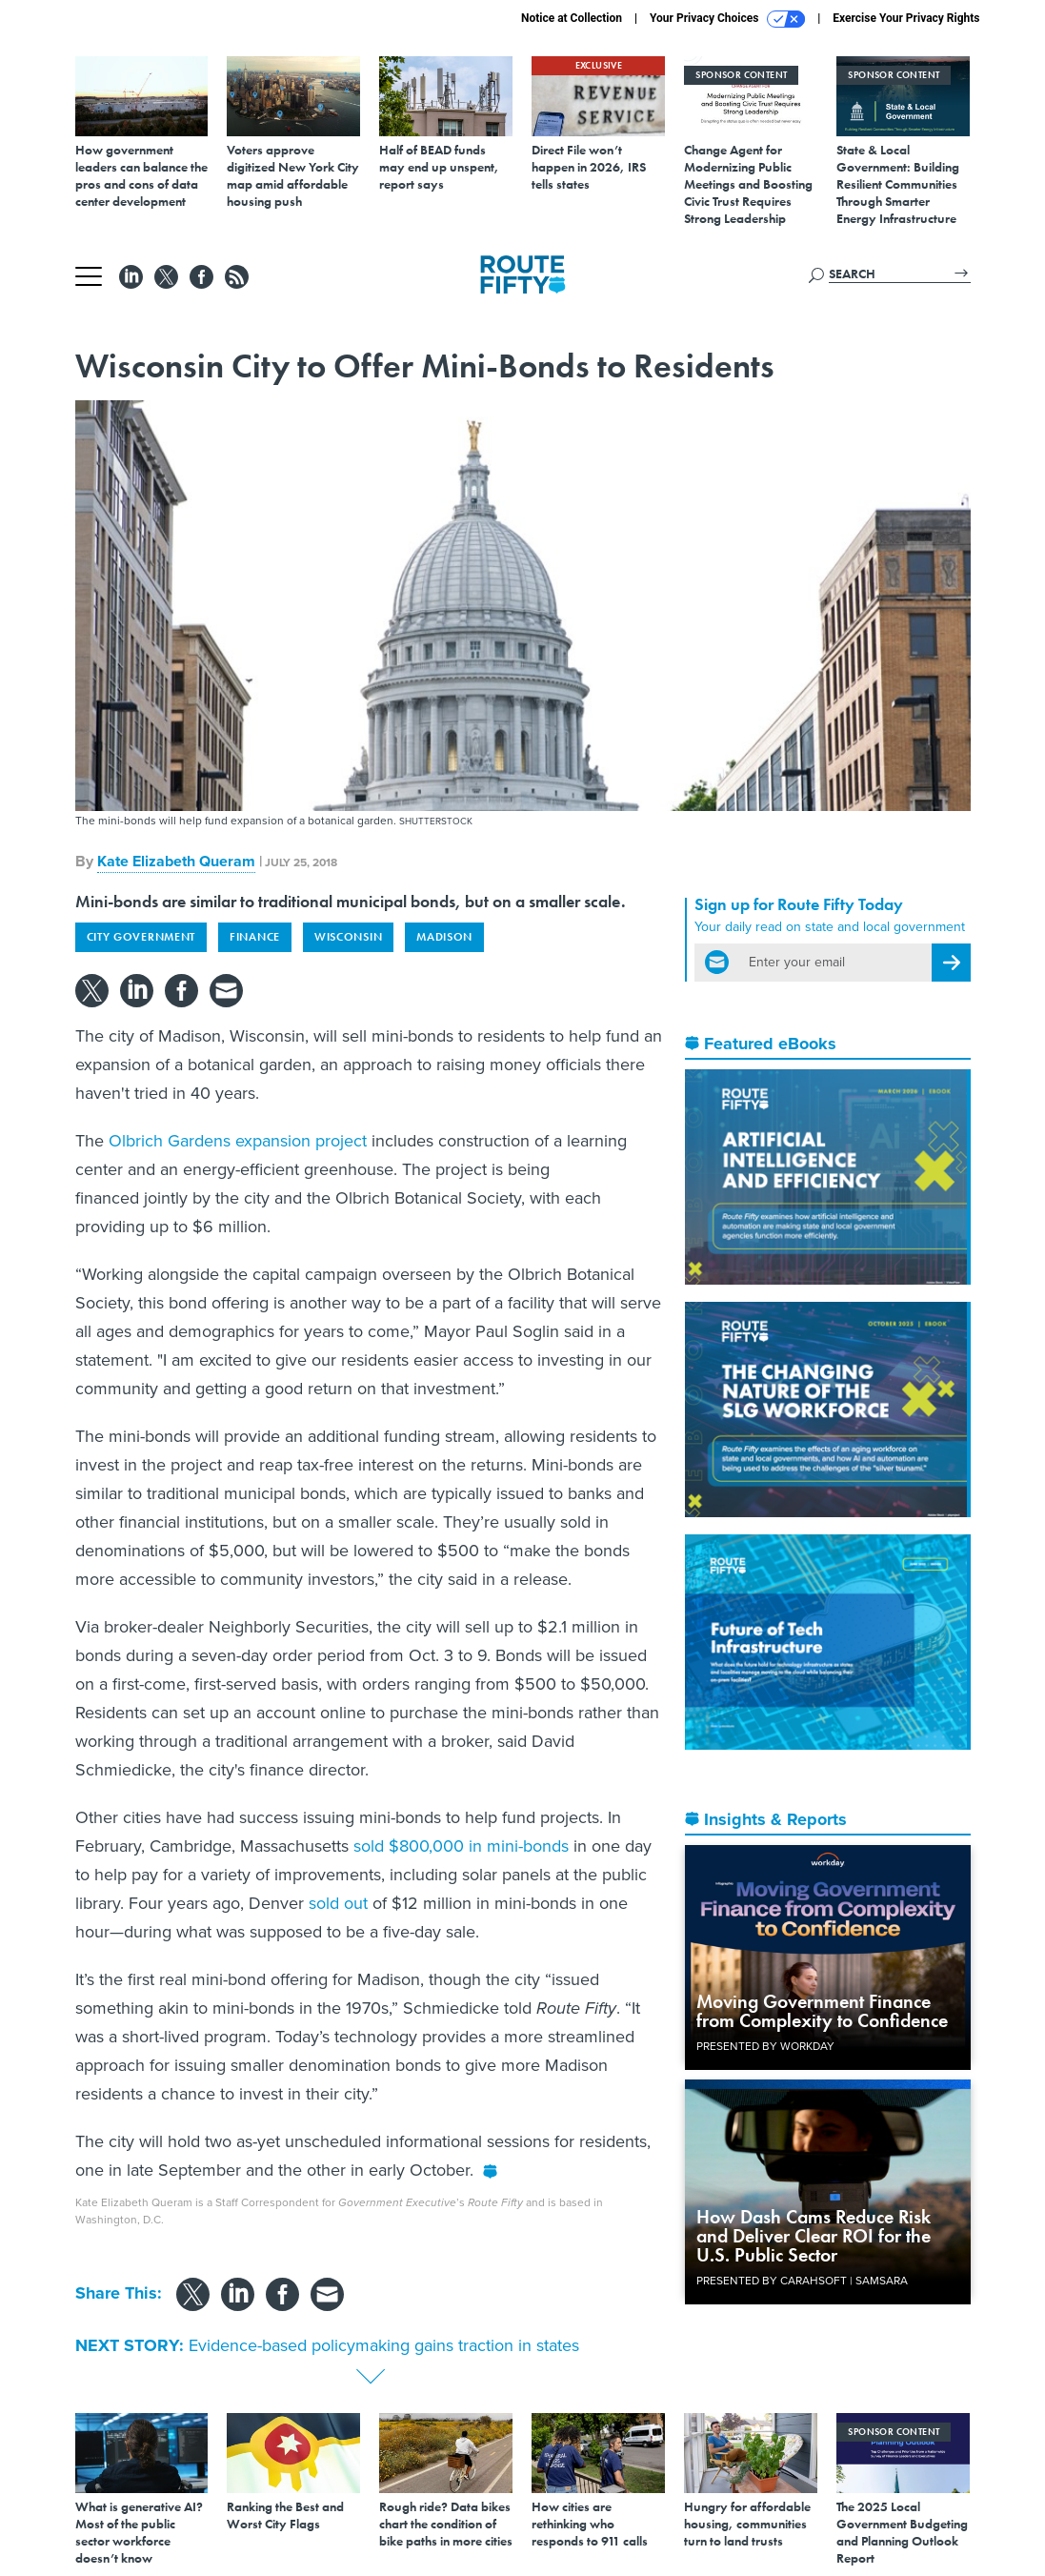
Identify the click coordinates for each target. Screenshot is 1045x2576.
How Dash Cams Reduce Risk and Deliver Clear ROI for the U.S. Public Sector (813, 2235)
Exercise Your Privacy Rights (906, 18)
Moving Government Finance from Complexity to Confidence (822, 2011)
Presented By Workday (765, 2046)
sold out (338, 1903)
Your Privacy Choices (727, 19)
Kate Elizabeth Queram (176, 861)
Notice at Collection (571, 18)
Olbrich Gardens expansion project (238, 1140)
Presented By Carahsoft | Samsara (802, 2280)
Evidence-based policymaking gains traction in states (384, 2345)
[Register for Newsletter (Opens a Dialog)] (951, 962)
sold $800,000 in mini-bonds (461, 1846)
